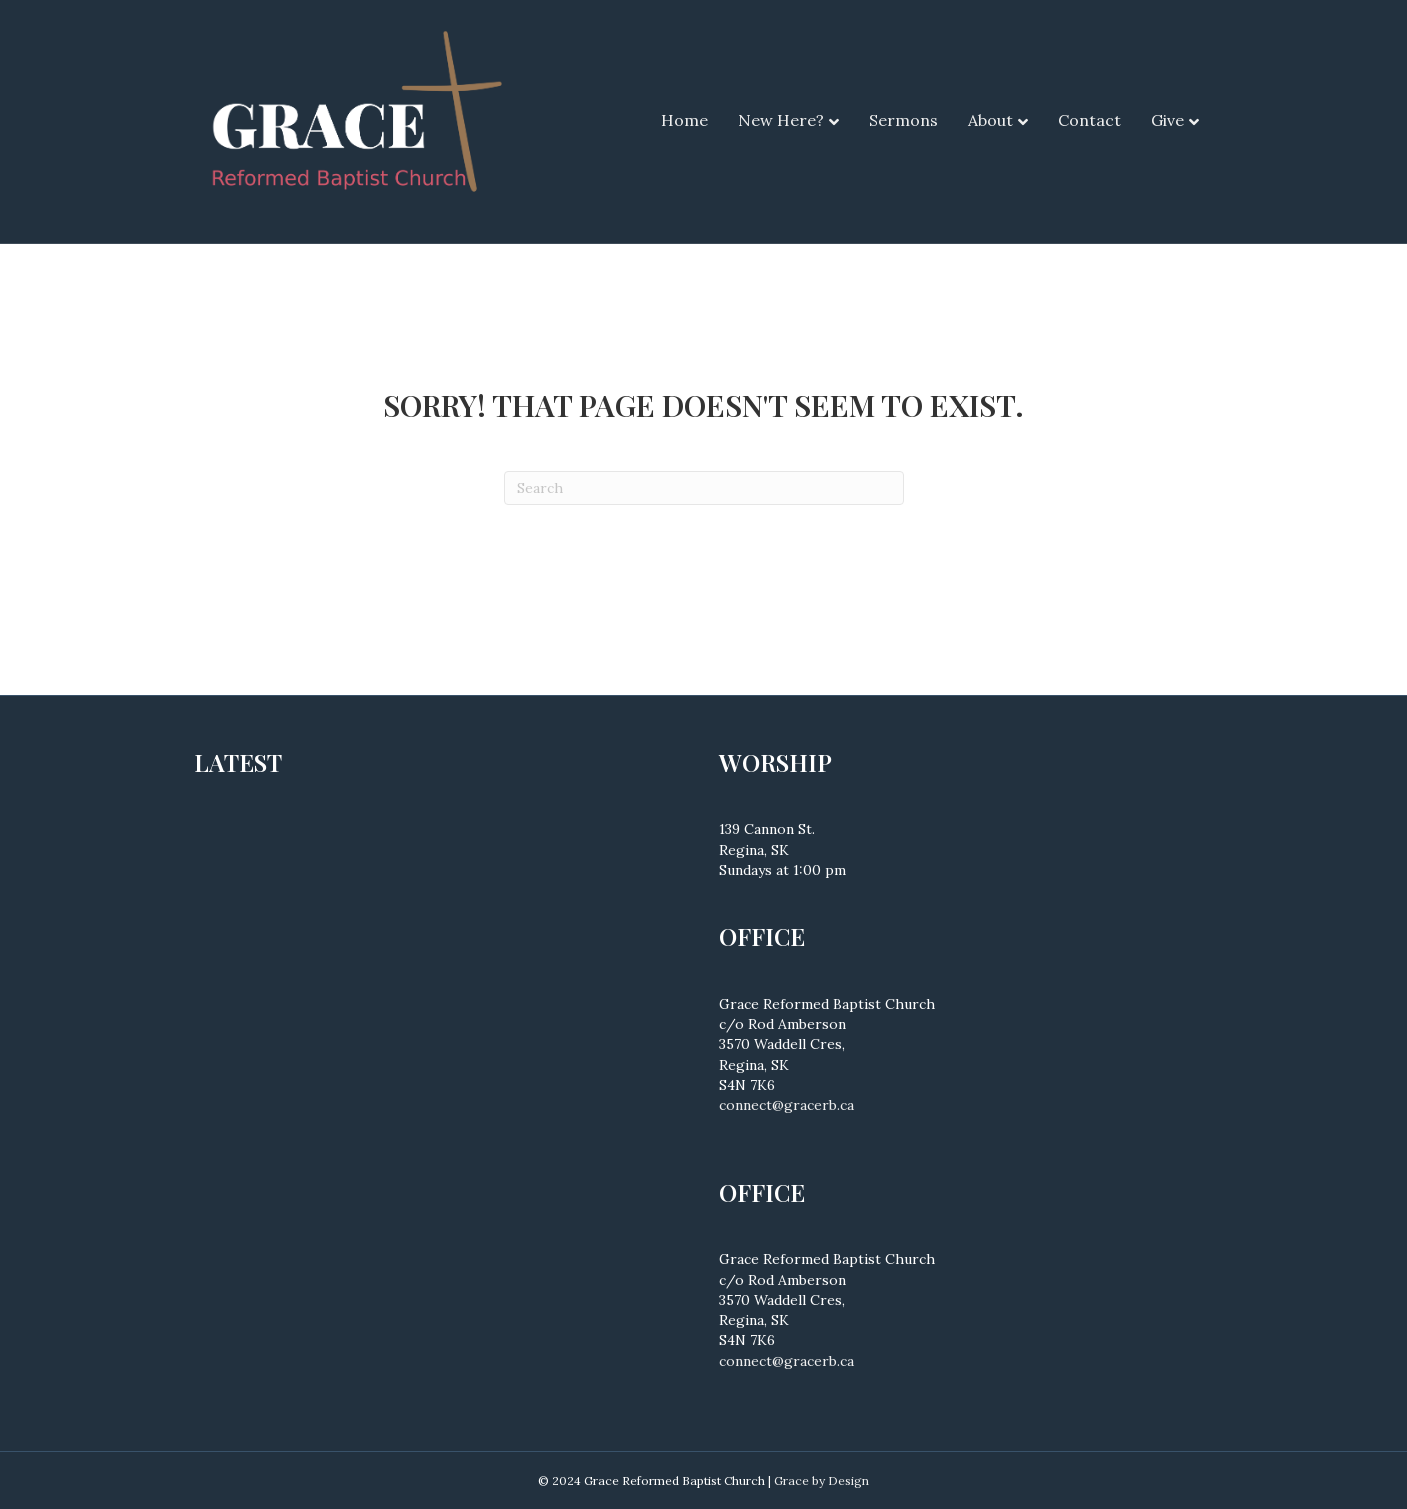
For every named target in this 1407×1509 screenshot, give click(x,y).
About (990, 120)
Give (1167, 120)
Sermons (903, 120)
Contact (1089, 120)
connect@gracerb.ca (786, 1105)
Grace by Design (821, 1480)
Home (684, 120)
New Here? (781, 120)
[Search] (704, 488)
